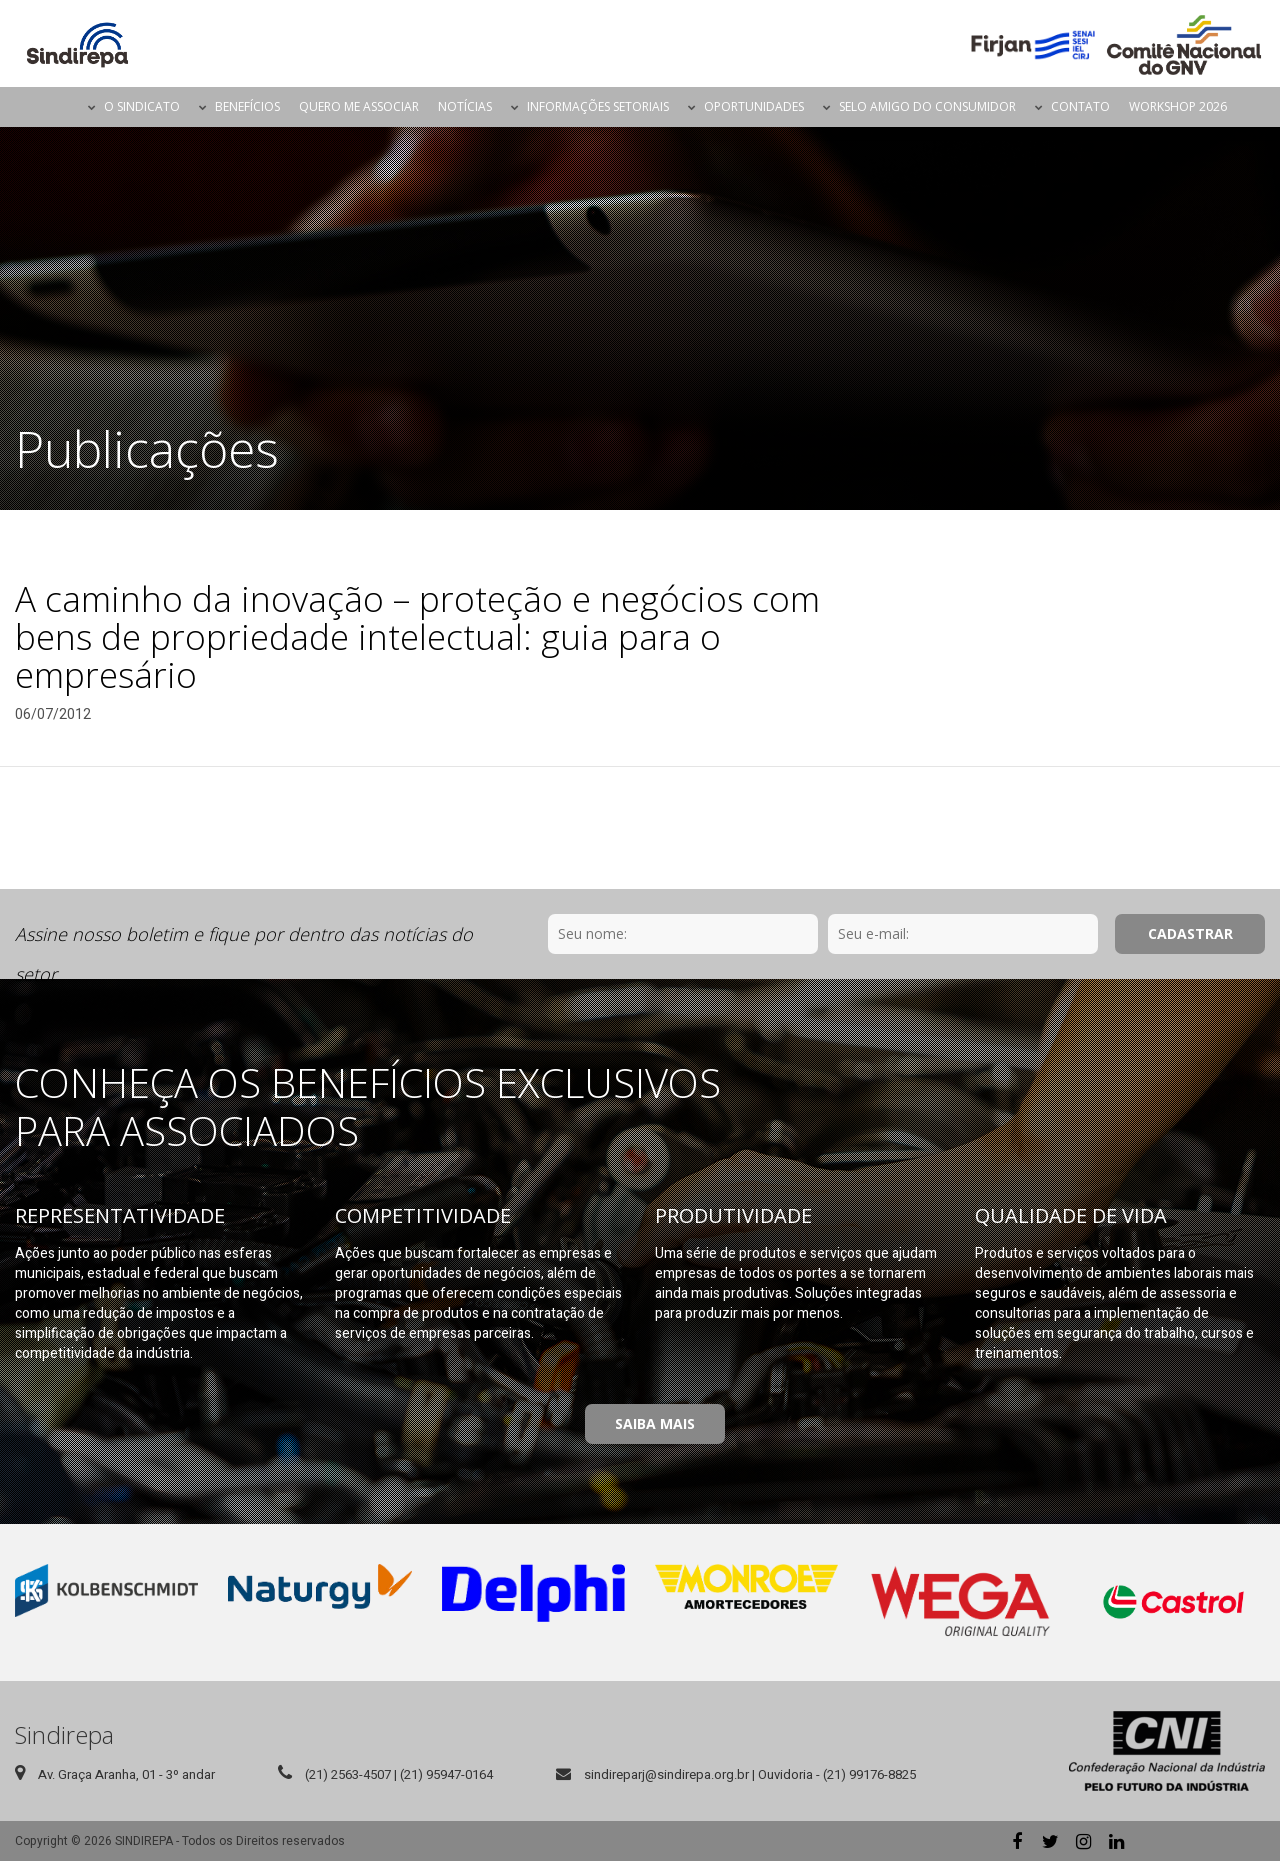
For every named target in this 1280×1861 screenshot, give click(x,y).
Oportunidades (754, 106)
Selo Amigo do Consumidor (927, 106)
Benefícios (247, 106)
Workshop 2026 (1178, 106)
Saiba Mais (655, 1423)
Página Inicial (61, 107)
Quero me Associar (359, 106)
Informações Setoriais (598, 106)
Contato (1080, 106)
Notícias (465, 106)
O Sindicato (142, 106)
